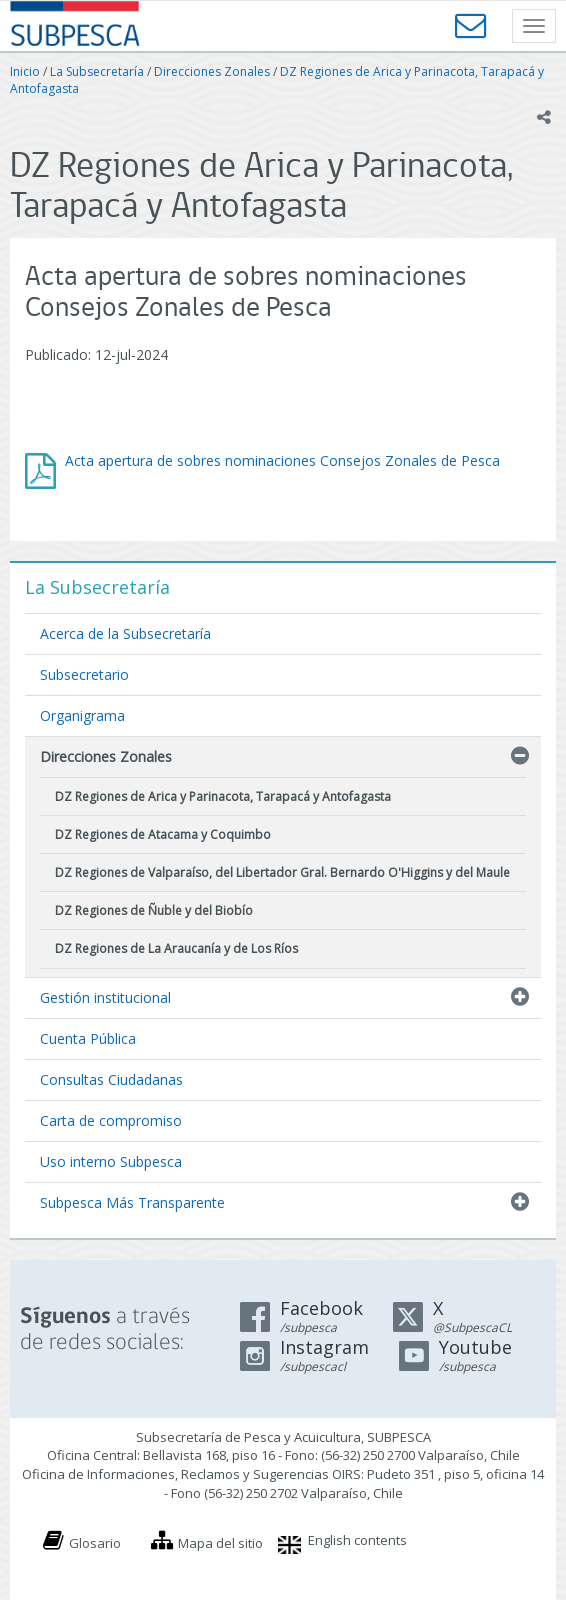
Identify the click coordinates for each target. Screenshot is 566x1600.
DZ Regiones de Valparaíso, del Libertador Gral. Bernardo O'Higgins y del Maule (282, 872)
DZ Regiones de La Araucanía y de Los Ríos (176, 948)
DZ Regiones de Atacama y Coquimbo (163, 834)
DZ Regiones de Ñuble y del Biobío (154, 910)
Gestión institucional (105, 997)
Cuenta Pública (88, 1038)
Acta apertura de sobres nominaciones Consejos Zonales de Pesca (282, 460)
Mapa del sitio (220, 1543)
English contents (357, 1540)
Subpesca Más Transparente (132, 1202)
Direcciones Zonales (212, 71)
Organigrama (82, 715)
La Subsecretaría (97, 71)
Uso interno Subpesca (111, 1161)
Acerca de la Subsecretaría (125, 633)
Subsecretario (84, 674)
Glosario (95, 1543)
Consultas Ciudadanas (111, 1079)
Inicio (25, 71)
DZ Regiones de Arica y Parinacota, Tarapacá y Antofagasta (223, 796)
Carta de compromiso (111, 1120)
